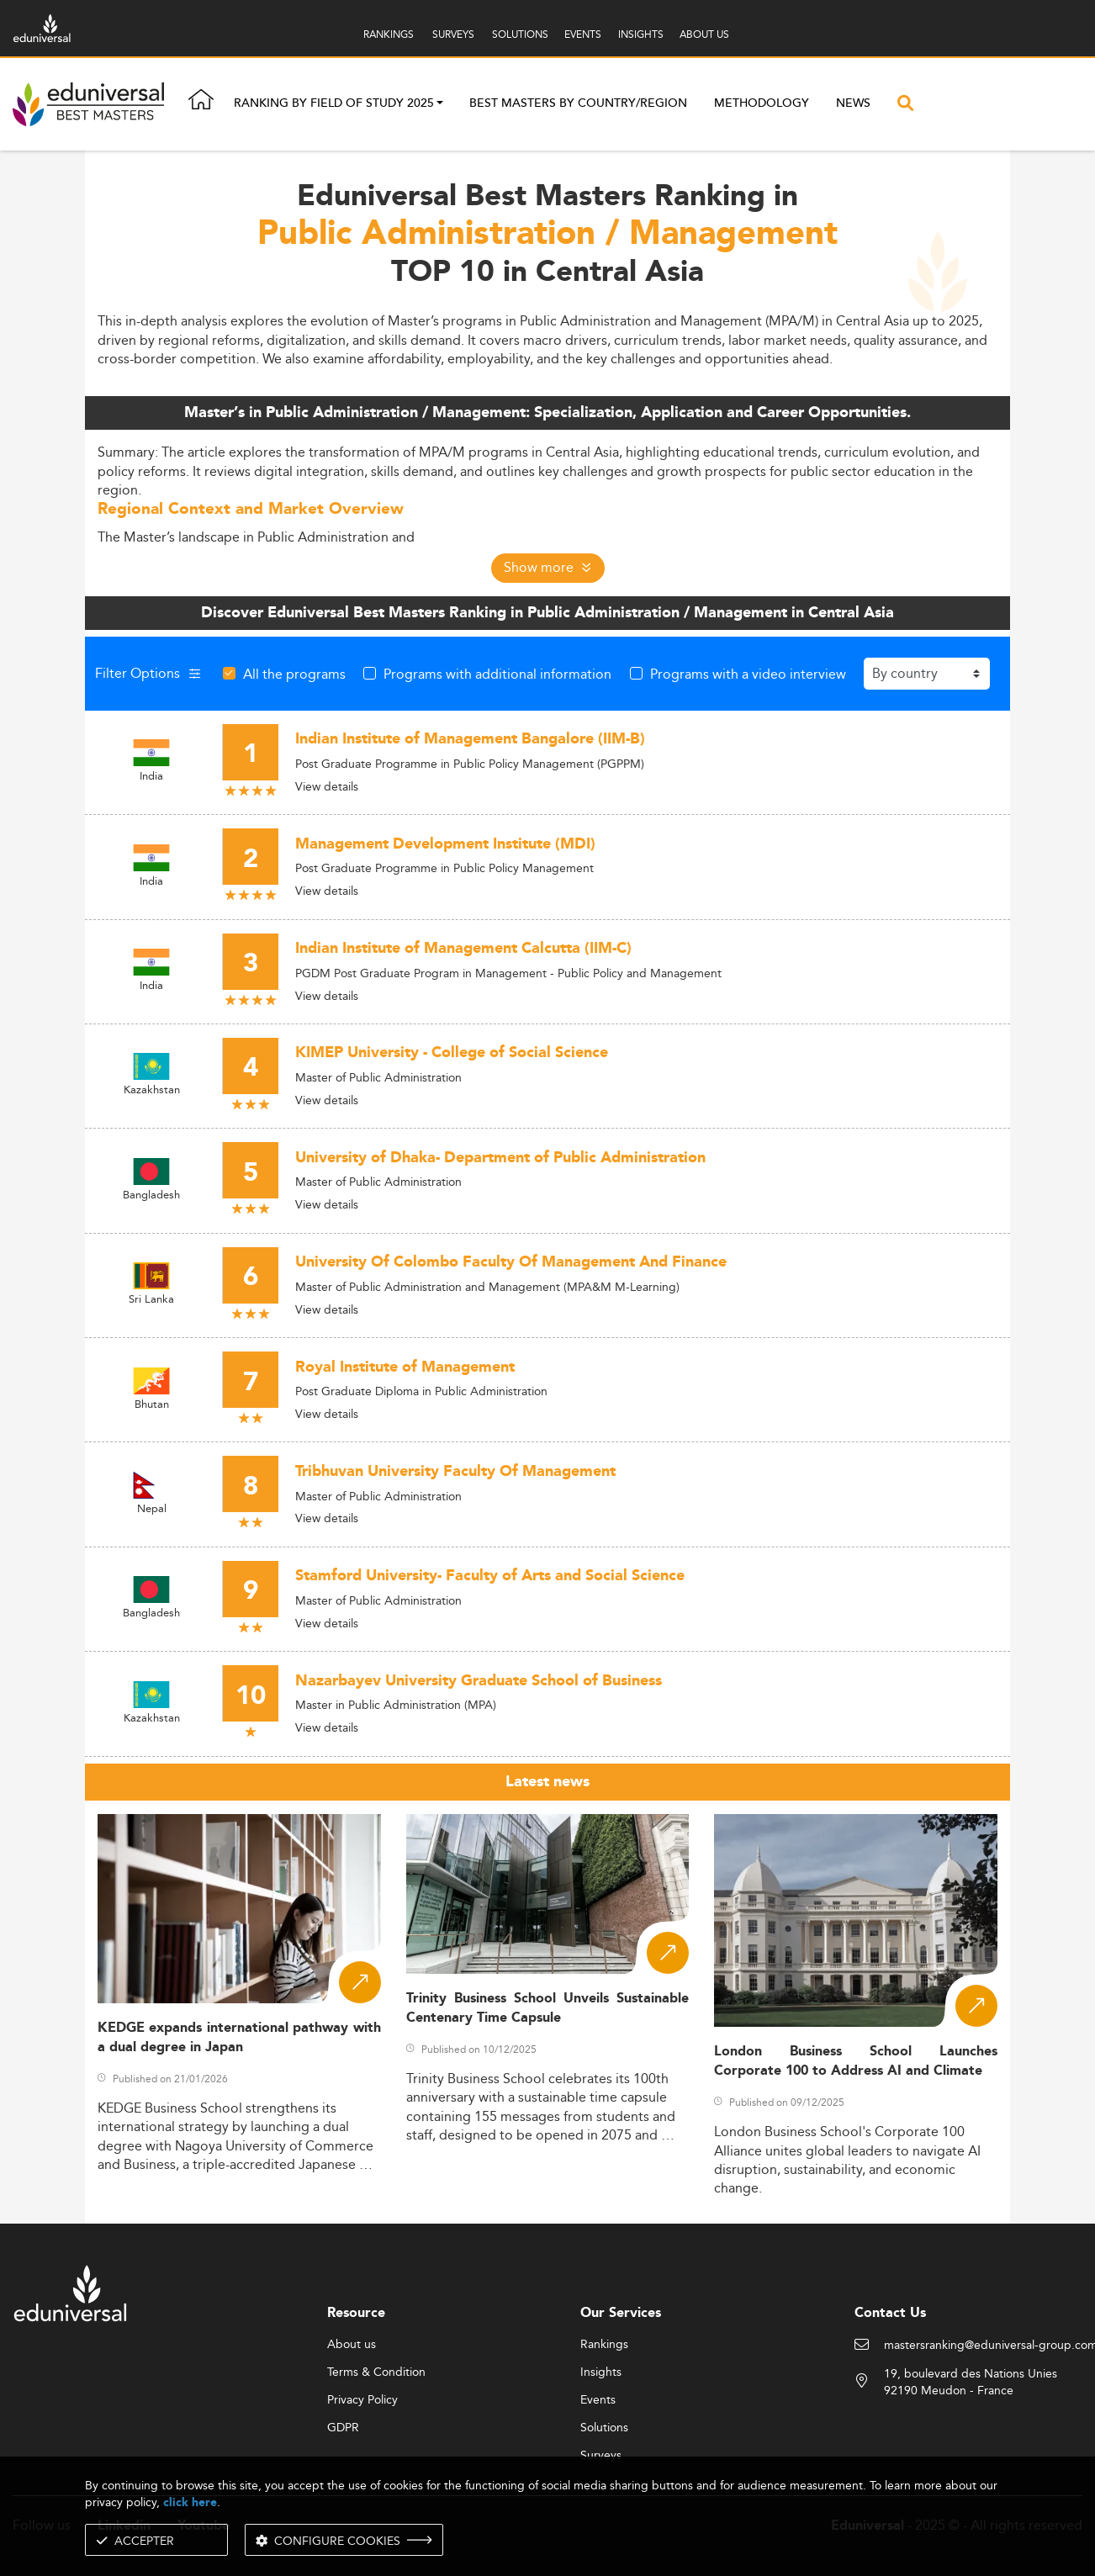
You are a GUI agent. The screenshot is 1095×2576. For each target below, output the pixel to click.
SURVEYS (453, 34)
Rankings (604, 2344)
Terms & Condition (376, 2372)
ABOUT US (704, 34)
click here (190, 2502)
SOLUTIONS (520, 34)
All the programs (294, 674)
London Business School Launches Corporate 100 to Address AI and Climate (855, 2061)
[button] (439, 104)
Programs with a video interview (748, 674)
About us (351, 2344)
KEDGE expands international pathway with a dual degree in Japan (239, 2038)
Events (598, 2400)
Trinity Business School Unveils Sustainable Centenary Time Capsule (548, 2008)
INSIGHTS (641, 34)
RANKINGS (388, 34)
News (853, 103)
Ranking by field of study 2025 (334, 104)
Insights (601, 2372)
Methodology (761, 103)
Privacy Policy (362, 2400)
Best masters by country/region (578, 103)
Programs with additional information (497, 674)
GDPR (343, 2428)
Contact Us (890, 2313)
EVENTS (582, 34)
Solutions (604, 2428)
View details (326, 786)
